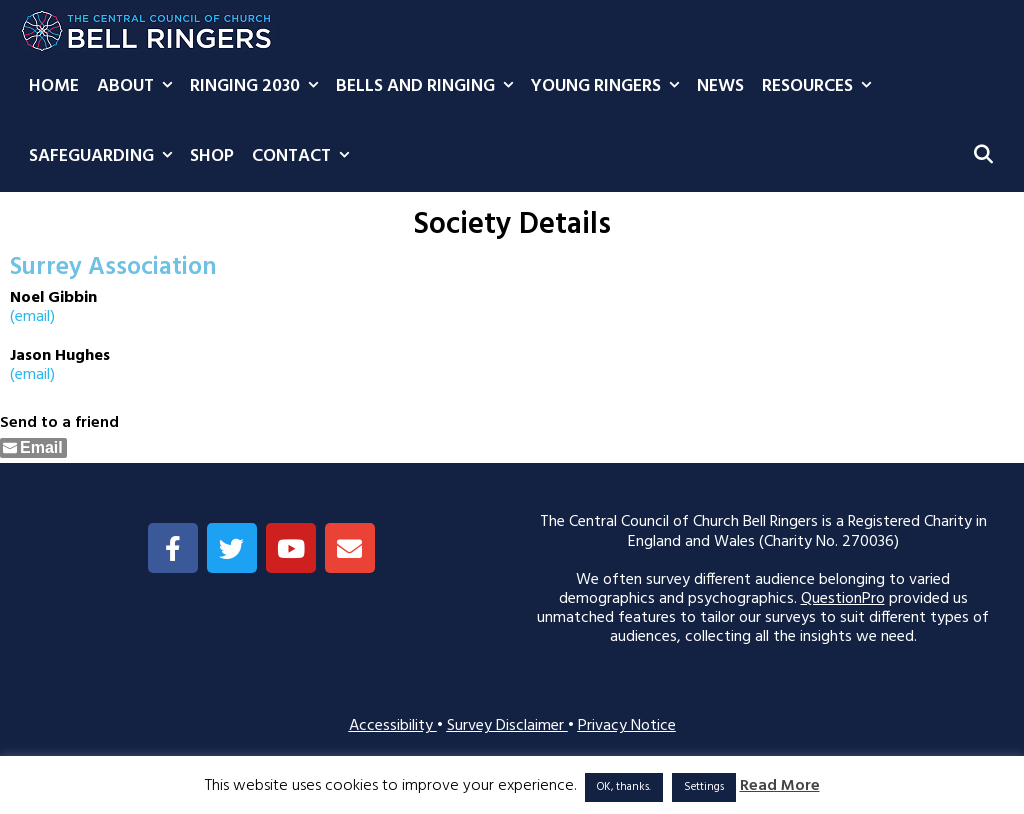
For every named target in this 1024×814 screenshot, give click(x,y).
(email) (32, 317)
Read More (780, 786)
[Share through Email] (33, 448)
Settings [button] (704, 787)
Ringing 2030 (258, 87)
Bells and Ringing (429, 87)
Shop (212, 156)
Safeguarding (105, 157)
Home (54, 86)
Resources (821, 87)
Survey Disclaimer (507, 726)
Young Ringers (609, 87)
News (720, 86)
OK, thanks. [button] (624, 787)
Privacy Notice (627, 726)
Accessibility (393, 726)
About (139, 87)
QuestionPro (843, 599)
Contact (305, 157)
